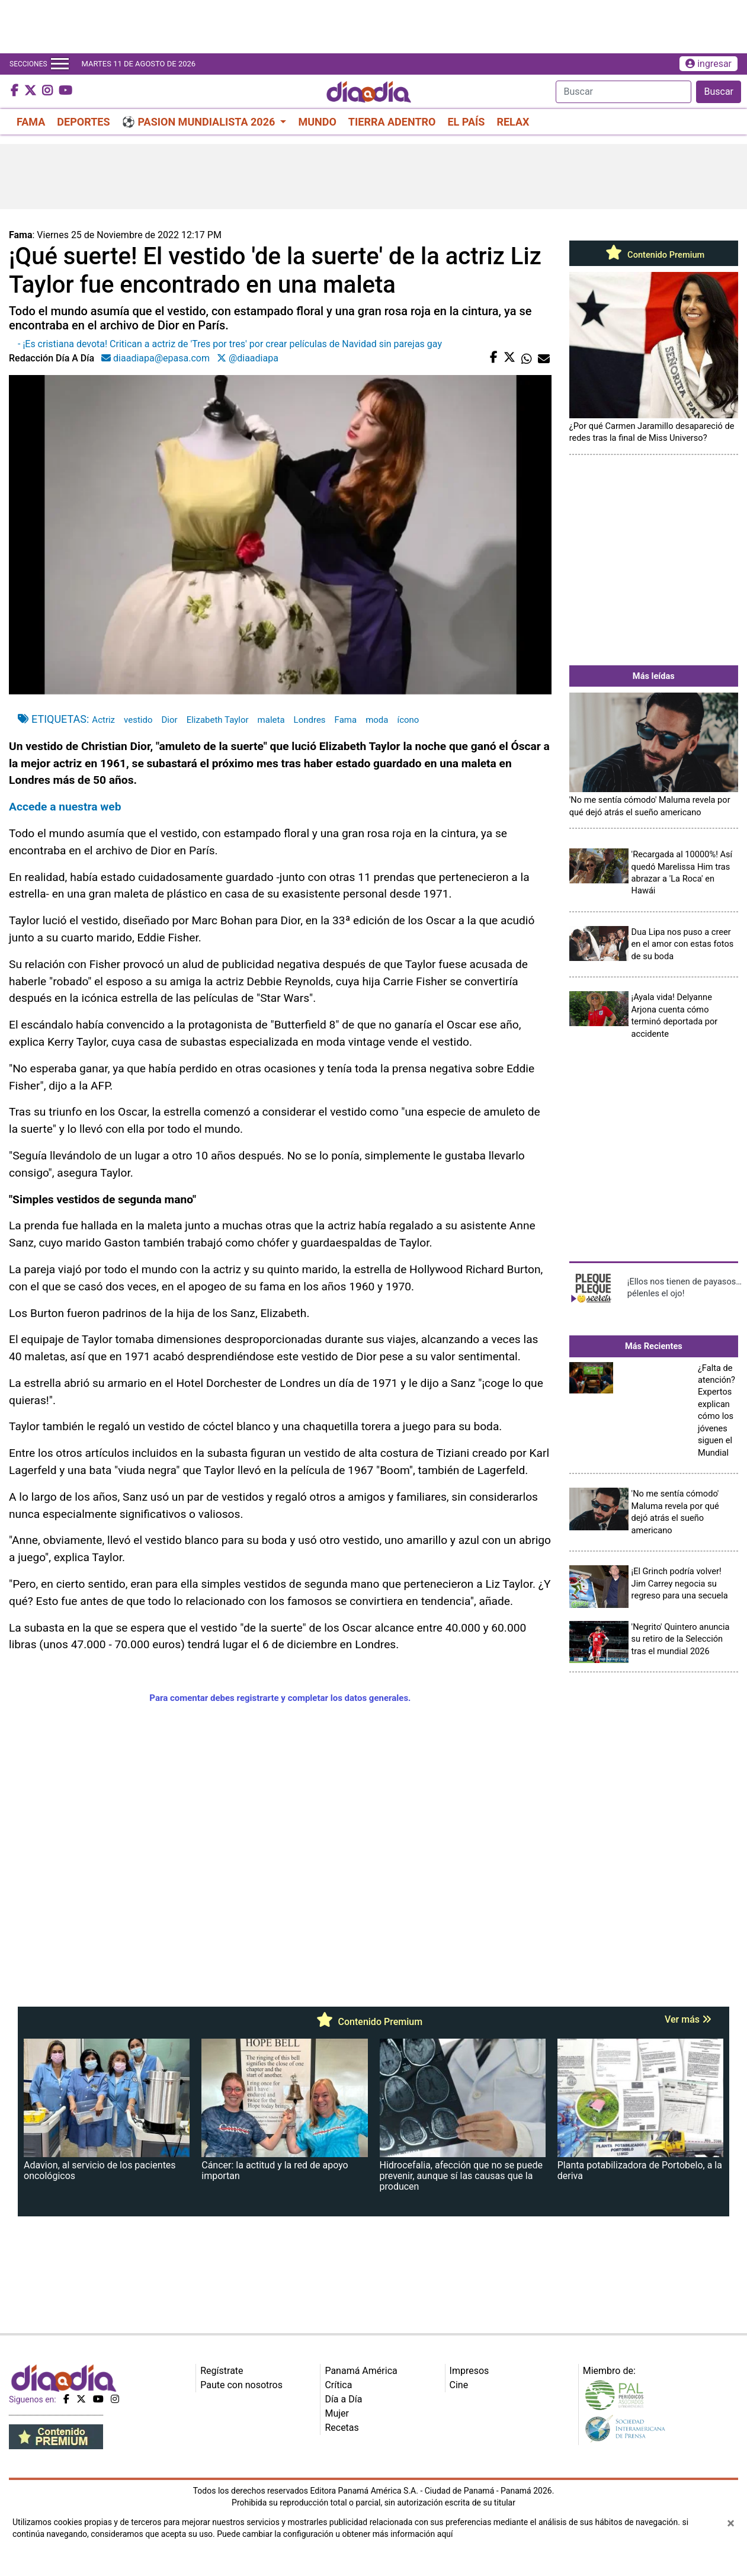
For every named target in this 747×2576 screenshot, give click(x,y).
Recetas (341, 2427)
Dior (170, 720)
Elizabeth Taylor (218, 720)
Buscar (718, 91)
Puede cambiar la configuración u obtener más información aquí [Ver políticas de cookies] (335, 2534)
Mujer (337, 2413)
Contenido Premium (653, 254)
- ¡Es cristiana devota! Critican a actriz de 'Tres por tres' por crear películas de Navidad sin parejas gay (230, 344)
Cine (459, 2385)
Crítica (338, 2385)
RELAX (512, 122)
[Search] (623, 92)
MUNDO (317, 122)
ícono (408, 720)
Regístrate (221, 2370)
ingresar (708, 63)
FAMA (31, 122)
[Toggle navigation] (59, 64)
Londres (310, 720)
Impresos (469, 2370)
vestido (138, 720)
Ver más (688, 2019)
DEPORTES (83, 122)
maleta (271, 720)
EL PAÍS (466, 122)
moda (377, 720)
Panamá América (361, 2370)
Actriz (103, 720)
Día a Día (343, 2399)
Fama (346, 720)
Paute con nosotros (241, 2385)
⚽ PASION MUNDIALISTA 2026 (200, 122)
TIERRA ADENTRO (392, 122)
